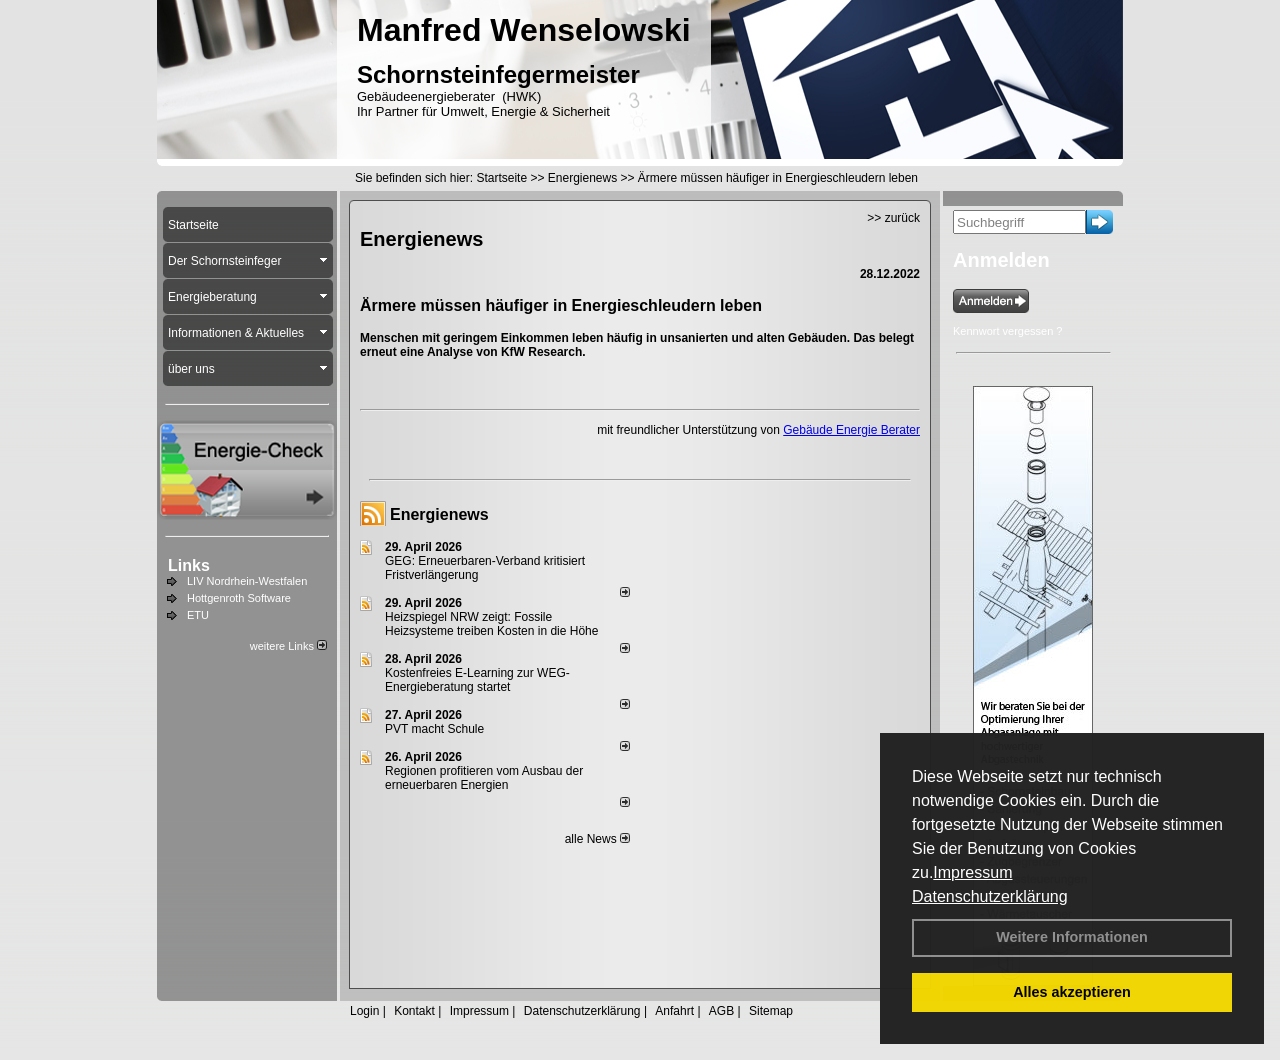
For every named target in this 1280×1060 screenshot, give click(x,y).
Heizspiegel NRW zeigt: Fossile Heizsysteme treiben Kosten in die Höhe (491, 624)
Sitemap (771, 1011)
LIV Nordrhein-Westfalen (247, 581)
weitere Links (288, 646)
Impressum (972, 872)
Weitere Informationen (1072, 937)
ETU (198, 615)
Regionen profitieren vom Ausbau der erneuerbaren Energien (484, 778)
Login (364, 1011)
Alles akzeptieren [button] (1072, 992)
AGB (721, 1011)
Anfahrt (674, 1011)
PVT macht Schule (434, 729)
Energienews (439, 514)
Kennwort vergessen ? (1007, 331)
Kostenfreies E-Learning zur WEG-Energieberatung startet (477, 680)
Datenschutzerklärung (990, 896)
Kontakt (414, 1011)
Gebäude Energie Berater (851, 430)
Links (189, 565)
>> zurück (893, 218)
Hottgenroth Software (239, 598)
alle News (597, 839)
